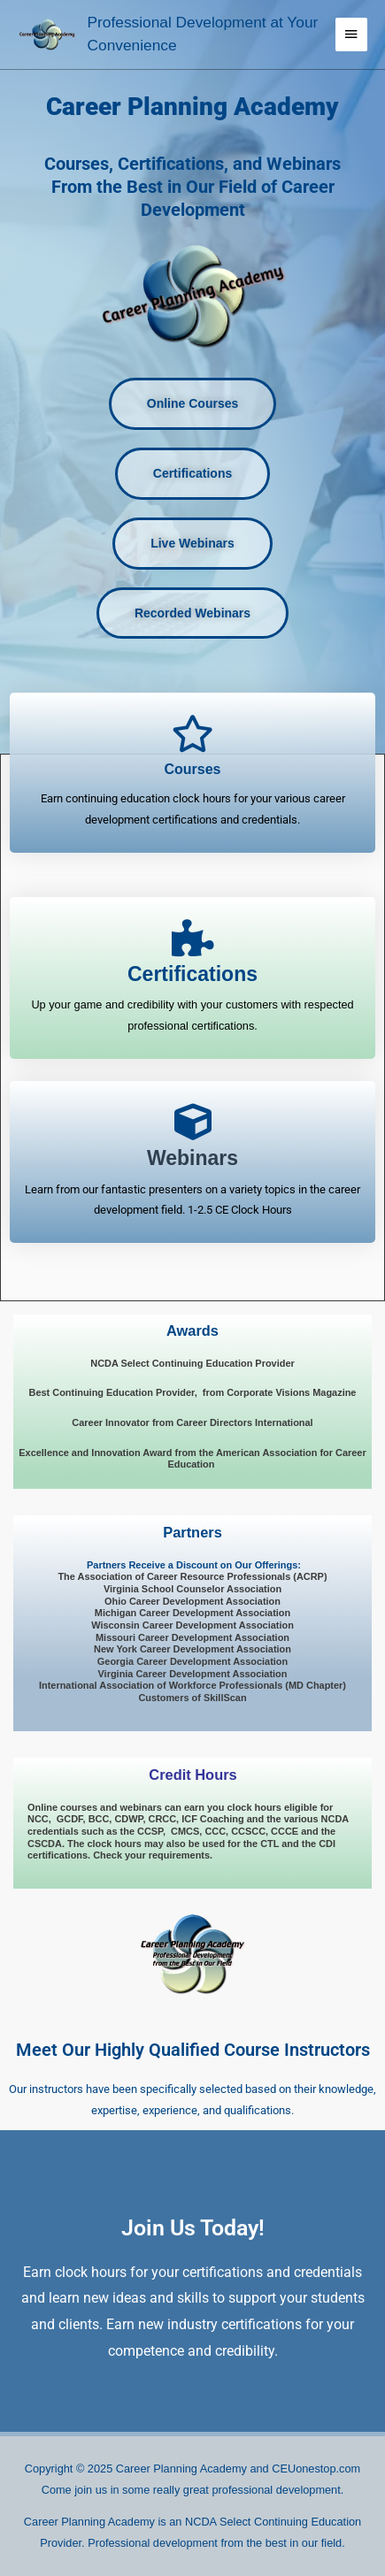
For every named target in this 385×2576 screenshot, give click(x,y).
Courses (192, 769)
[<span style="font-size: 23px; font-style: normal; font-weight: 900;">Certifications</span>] (193, 937)
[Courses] (193, 733)
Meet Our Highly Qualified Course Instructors (193, 2049)
